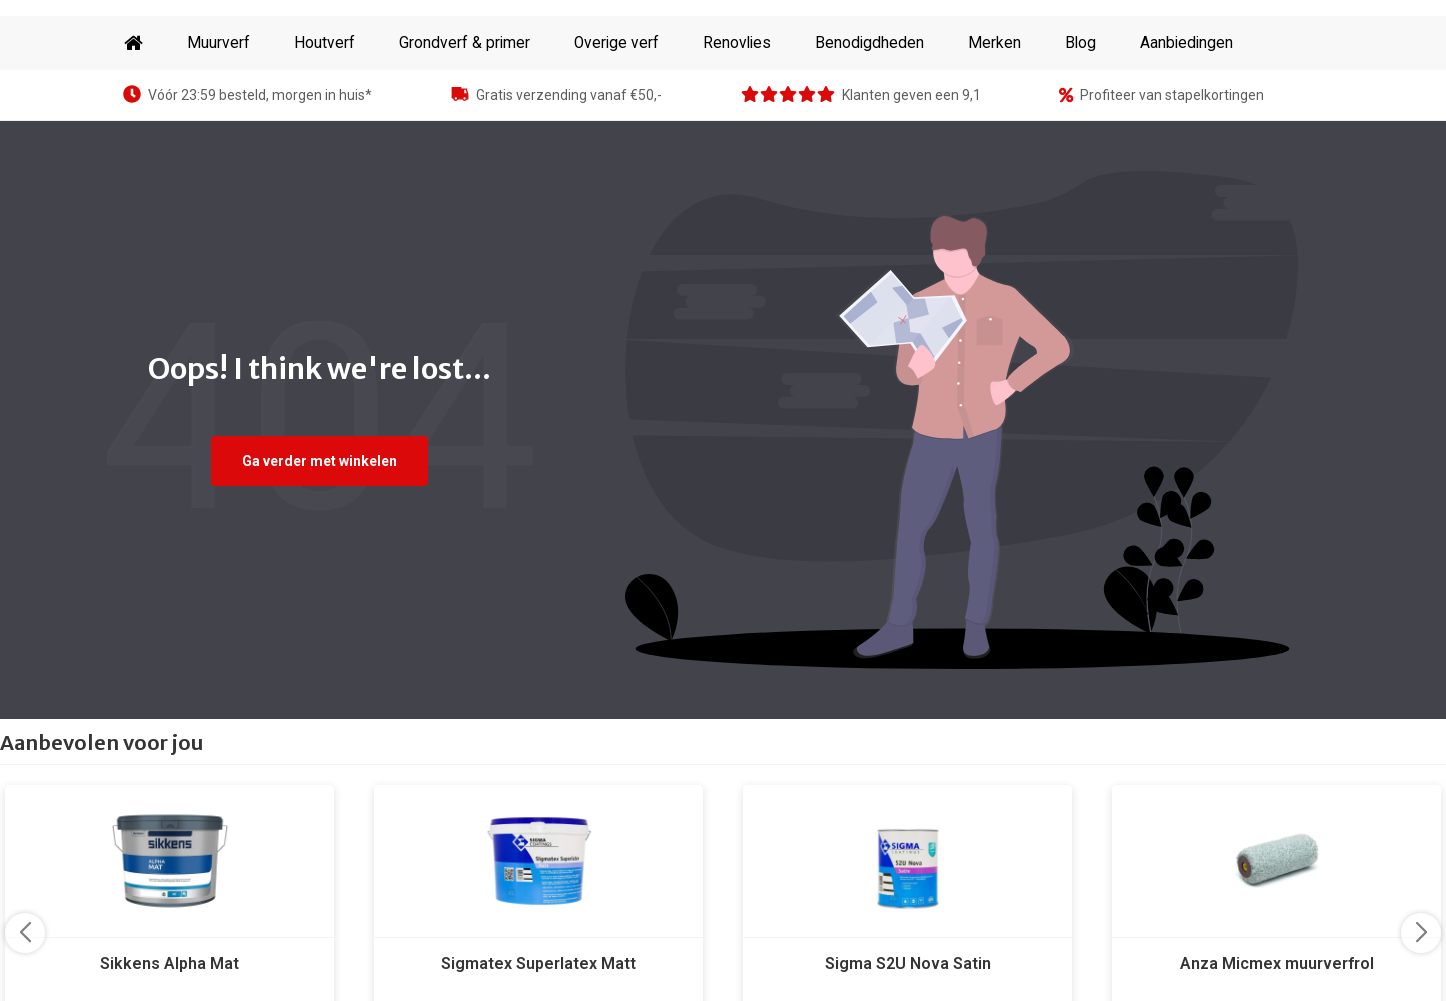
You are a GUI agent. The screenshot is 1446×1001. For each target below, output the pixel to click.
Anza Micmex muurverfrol (1277, 963)
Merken (994, 43)
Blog (1080, 43)
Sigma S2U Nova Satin (908, 963)
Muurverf (218, 43)
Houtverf (324, 43)
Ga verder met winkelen (319, 461)
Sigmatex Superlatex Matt (538, 963)
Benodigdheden (869, 43)
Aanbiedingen (1186, 43)
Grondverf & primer (464, 43)
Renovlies (737, 43)
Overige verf (616, 43)
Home (133, 43)
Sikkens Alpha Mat (169, 963)
